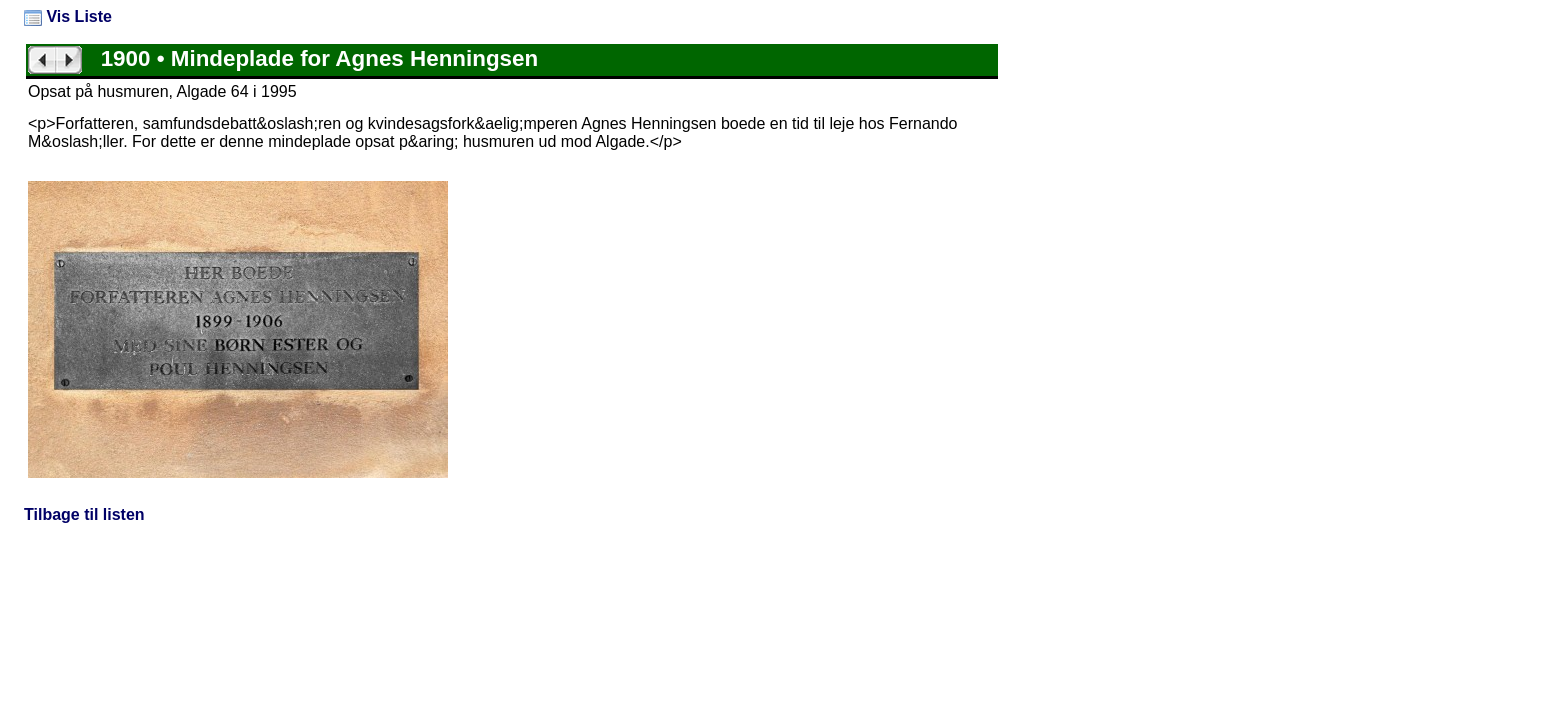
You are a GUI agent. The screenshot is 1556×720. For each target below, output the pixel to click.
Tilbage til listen (84, 514)
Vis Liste (68, 16)
